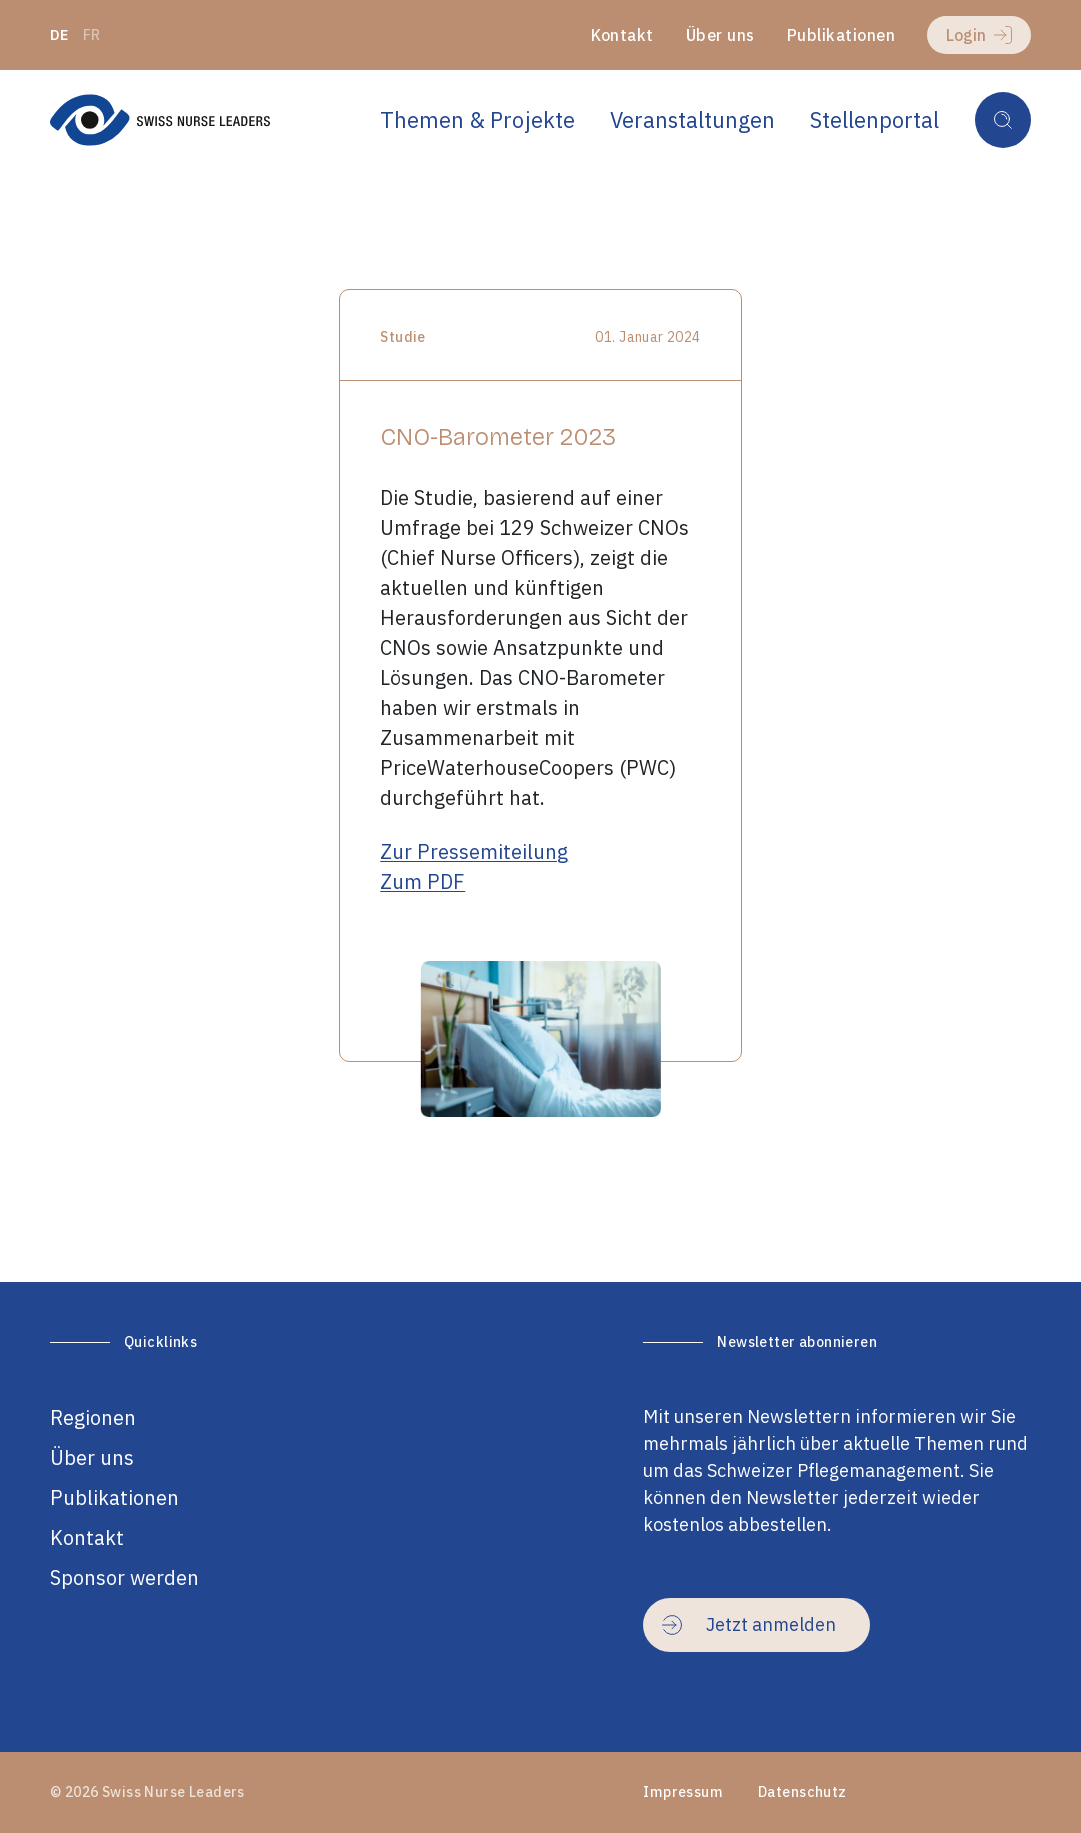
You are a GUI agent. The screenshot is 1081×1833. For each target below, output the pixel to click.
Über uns (720, 35)
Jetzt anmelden (749, 1624)
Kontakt (622, 35)
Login (979, 35)
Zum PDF (422, 881)
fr (92, 35)
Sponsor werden (124, 1577)
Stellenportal (874, 119)
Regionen (93, 1417)
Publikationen (841, 35)
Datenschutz (802, 1792)
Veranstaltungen (692, 119)
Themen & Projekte (477, 119)
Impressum (683, 1792)
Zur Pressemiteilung (474, 851)
